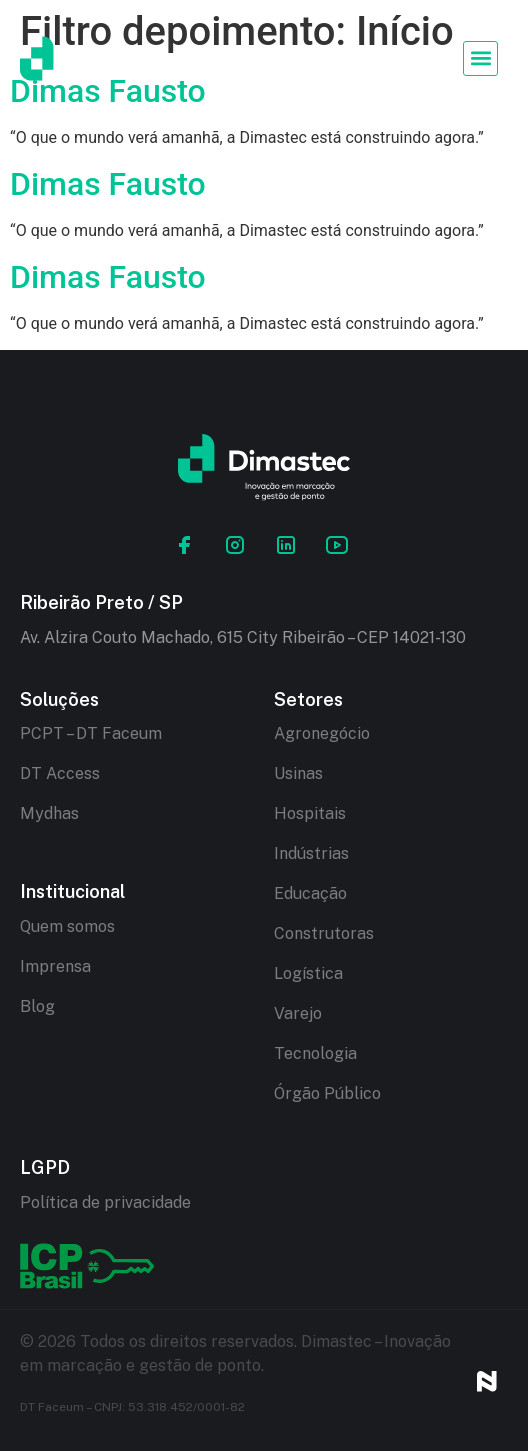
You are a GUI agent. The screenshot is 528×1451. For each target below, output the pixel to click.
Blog (37, 1006)
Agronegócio (322, 733)
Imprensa (55, 966)
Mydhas (49, 813)
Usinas (298, 773)
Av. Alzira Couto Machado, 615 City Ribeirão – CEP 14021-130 (243, 637)
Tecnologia (315, 1053)
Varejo (298, 1013)
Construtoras (324, 933)
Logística (308, 973)
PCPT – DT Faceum (91, 733)
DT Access (60, 773)
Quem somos (67, 926)
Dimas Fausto (108, 184)
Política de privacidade (105, 1202)
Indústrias (311, 853)
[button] (480, 58)
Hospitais (310, 813)
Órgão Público (327, 1093)
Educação (310, 893)
